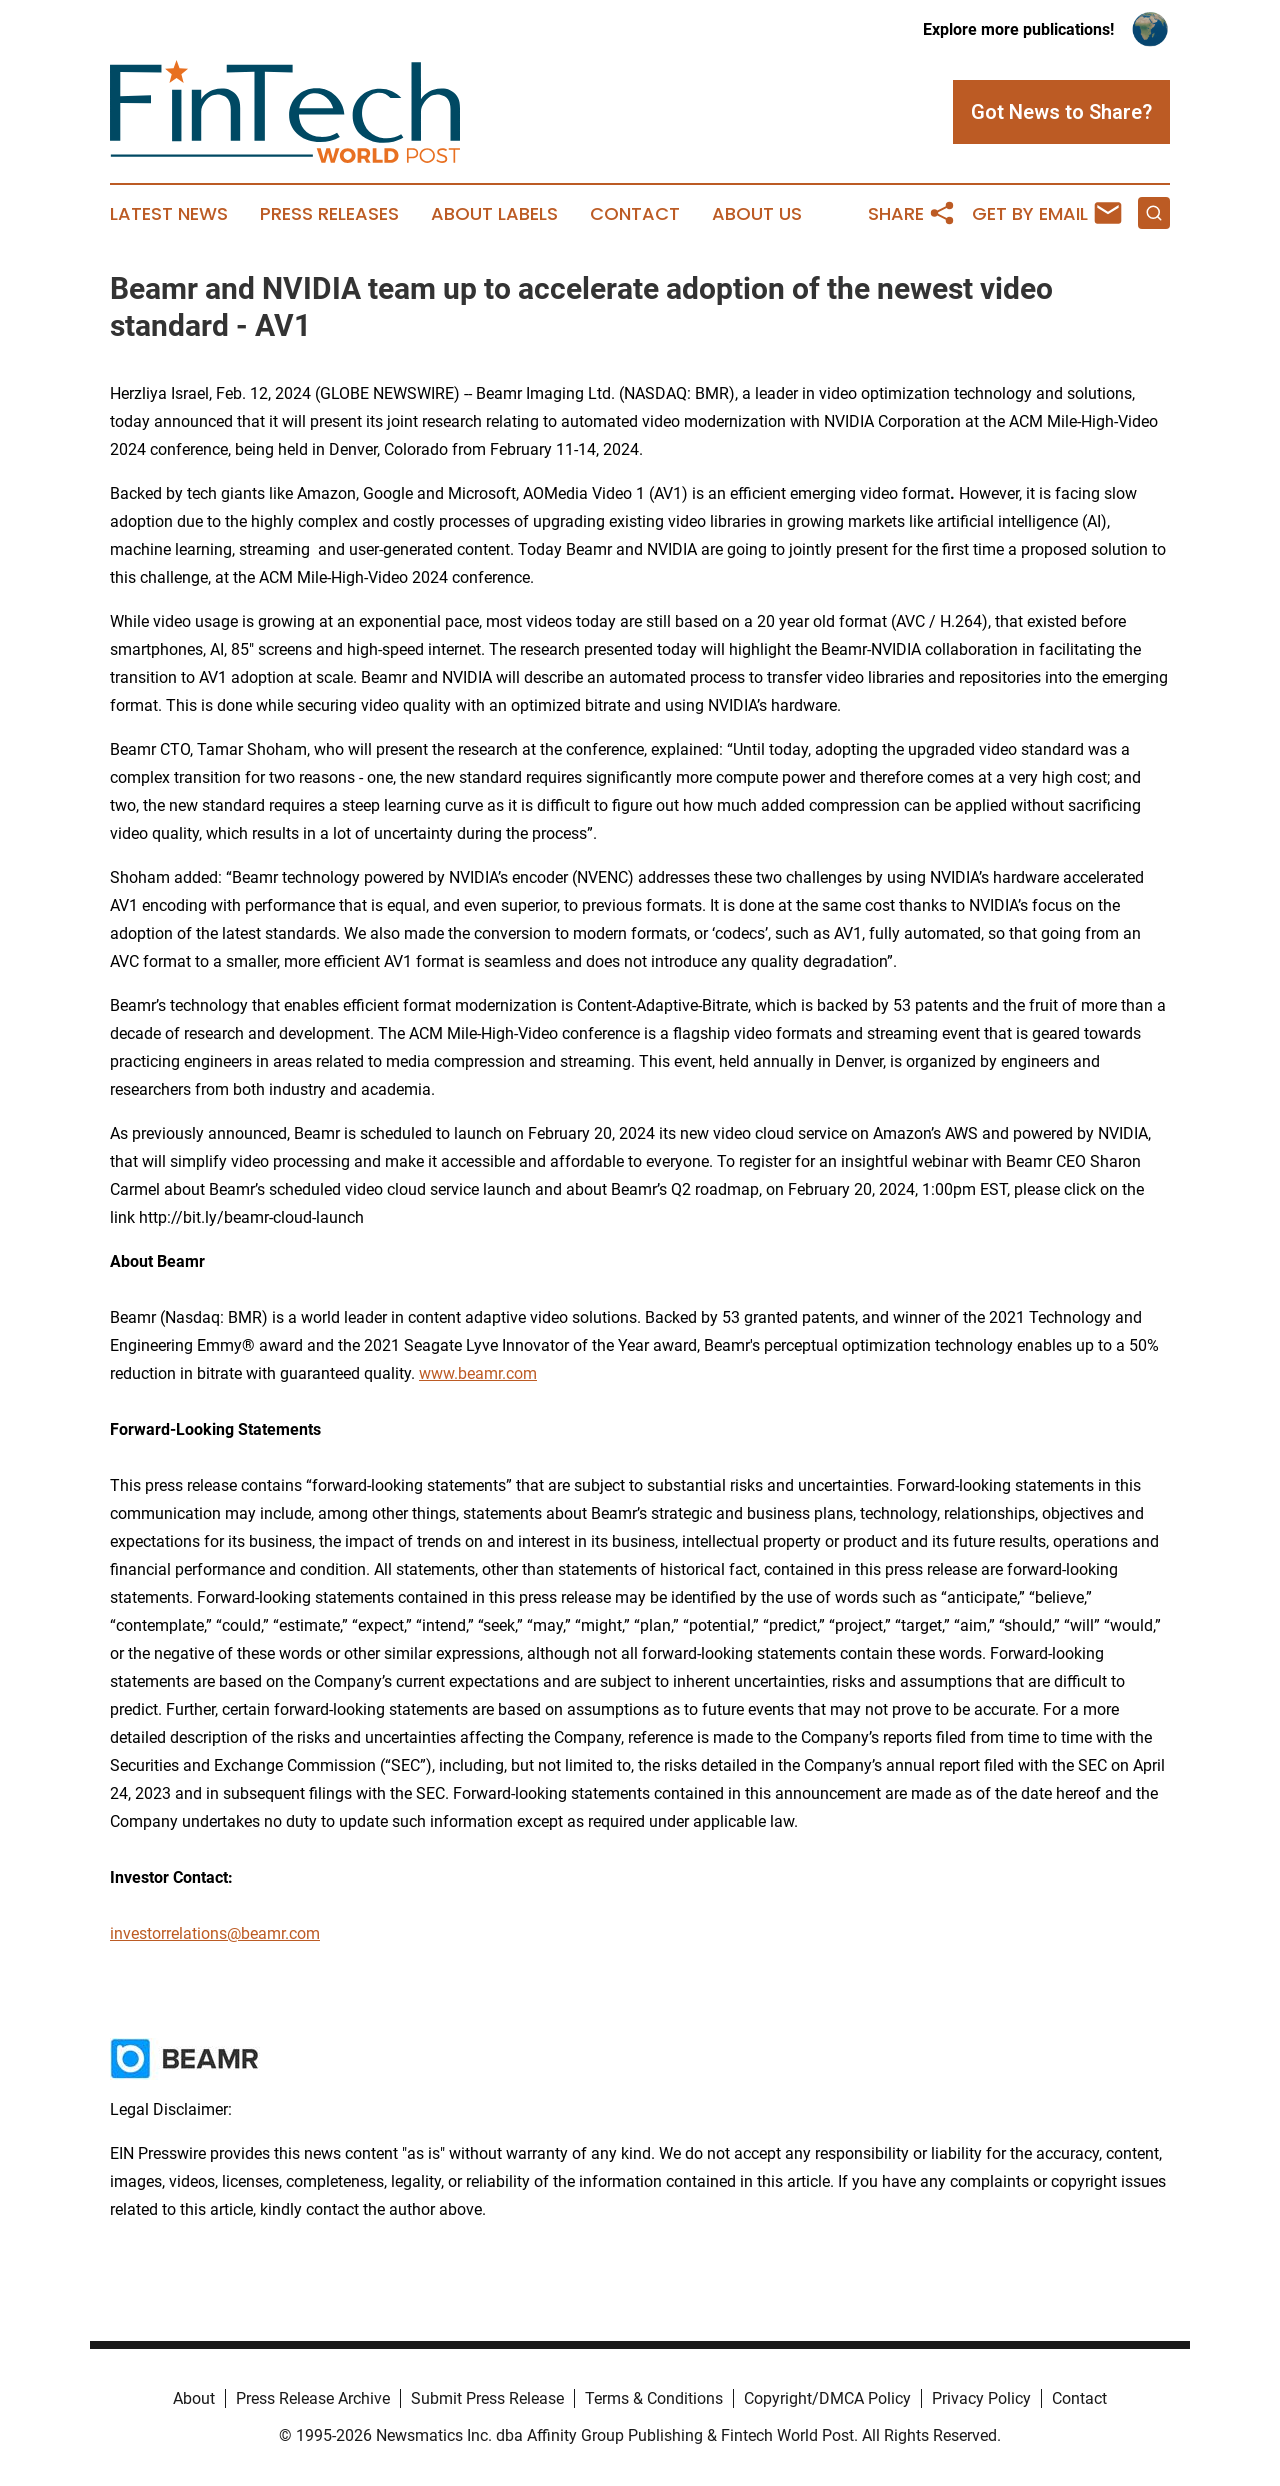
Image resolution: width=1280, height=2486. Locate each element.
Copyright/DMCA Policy (827, 2398)
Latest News (169, 214)
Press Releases (329, 214)
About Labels (494, 214)
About (194, 2398)
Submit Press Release (487, 2398)
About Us (757, 214)
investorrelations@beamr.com (215, 1933)
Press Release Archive (313, 2398)
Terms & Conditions (654, 2398)
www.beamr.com (478, 1373)
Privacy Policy (981, 2398)
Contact (635, 214)
